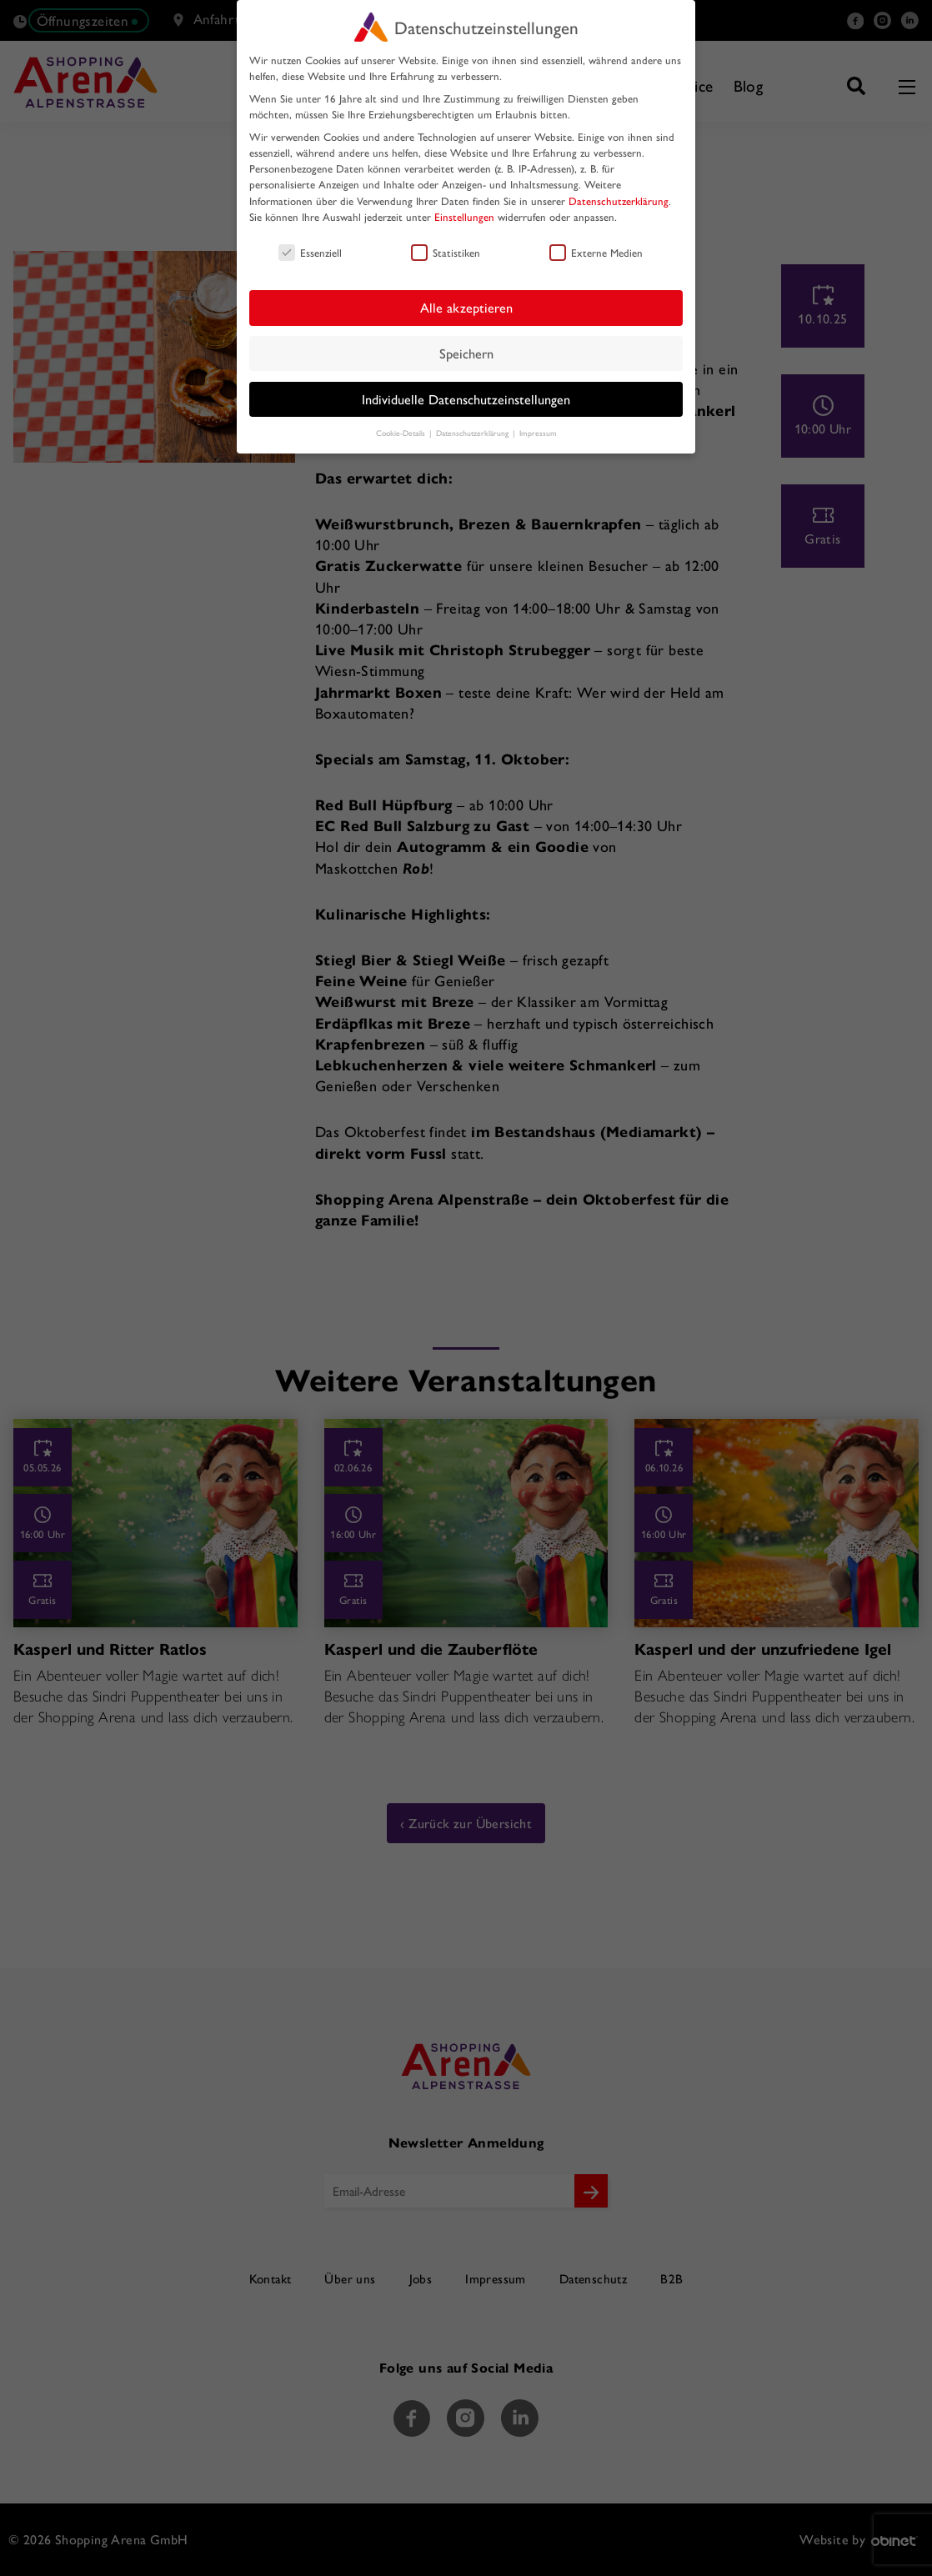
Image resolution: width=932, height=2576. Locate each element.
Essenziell (310, 252)
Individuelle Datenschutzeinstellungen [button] (466, 398)
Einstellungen (464, 216)
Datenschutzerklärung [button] (473, 433)
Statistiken (445, 252)
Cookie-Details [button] (402, 433)
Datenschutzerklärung (619, 200)
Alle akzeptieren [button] (466, 307)
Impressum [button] (538, 433)
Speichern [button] (466, 353)
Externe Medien (596, 252)
